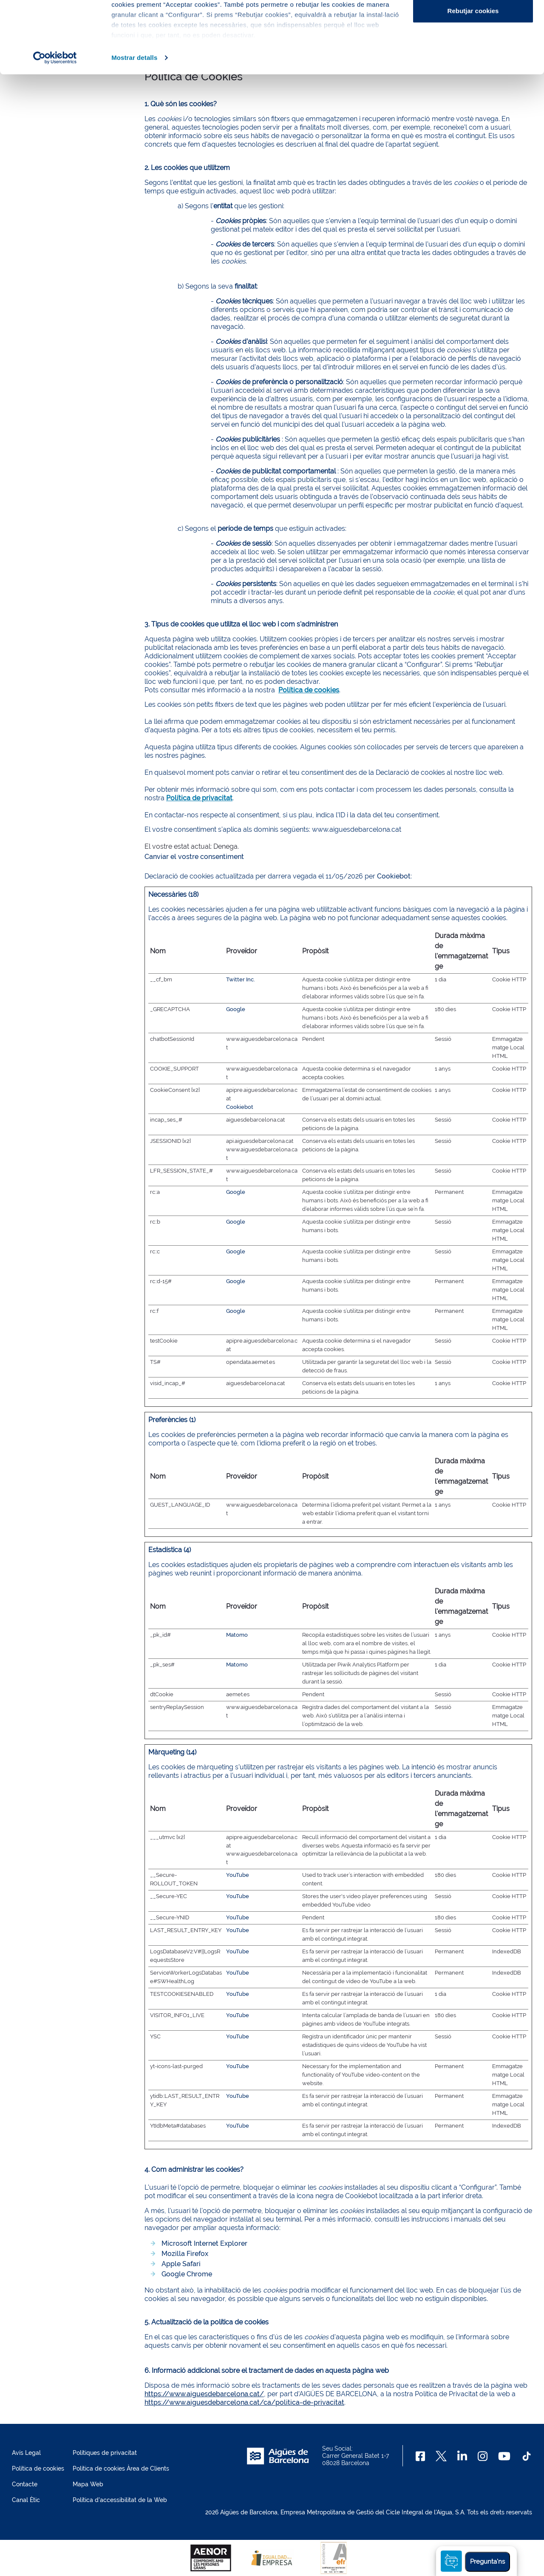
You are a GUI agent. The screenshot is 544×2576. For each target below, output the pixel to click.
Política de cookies (38, 2468)
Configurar (473, 50)
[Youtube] (504, 2456)
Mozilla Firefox (185, 2254)
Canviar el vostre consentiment (194, 857)
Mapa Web (88, 2484)
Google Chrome (187, 2274)
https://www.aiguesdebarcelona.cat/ (204, 2394)
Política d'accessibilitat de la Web (120, 2500)
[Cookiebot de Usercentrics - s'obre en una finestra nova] (55, 125)
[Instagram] (482, 2456)
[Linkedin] (462, 2456)
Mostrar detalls (134, 124)
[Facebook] (420, 2456)
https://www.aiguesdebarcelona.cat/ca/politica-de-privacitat (244, 2402)
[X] (441, 2456)
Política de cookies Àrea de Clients (121, 2468)
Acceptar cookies (473, 22)
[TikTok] (526, 2456)
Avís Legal (26, 2452)
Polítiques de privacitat (105, 2452)
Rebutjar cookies (473, 78)
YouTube (237, 1874)
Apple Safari (181, 2264)
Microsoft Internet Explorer (204, 2243)
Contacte (24, 2484)
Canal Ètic (26, 2500)
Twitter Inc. (240, 979)
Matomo (237, 1634)
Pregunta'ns (487, 2561)
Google (235, 1009)
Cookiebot (394, 876)
